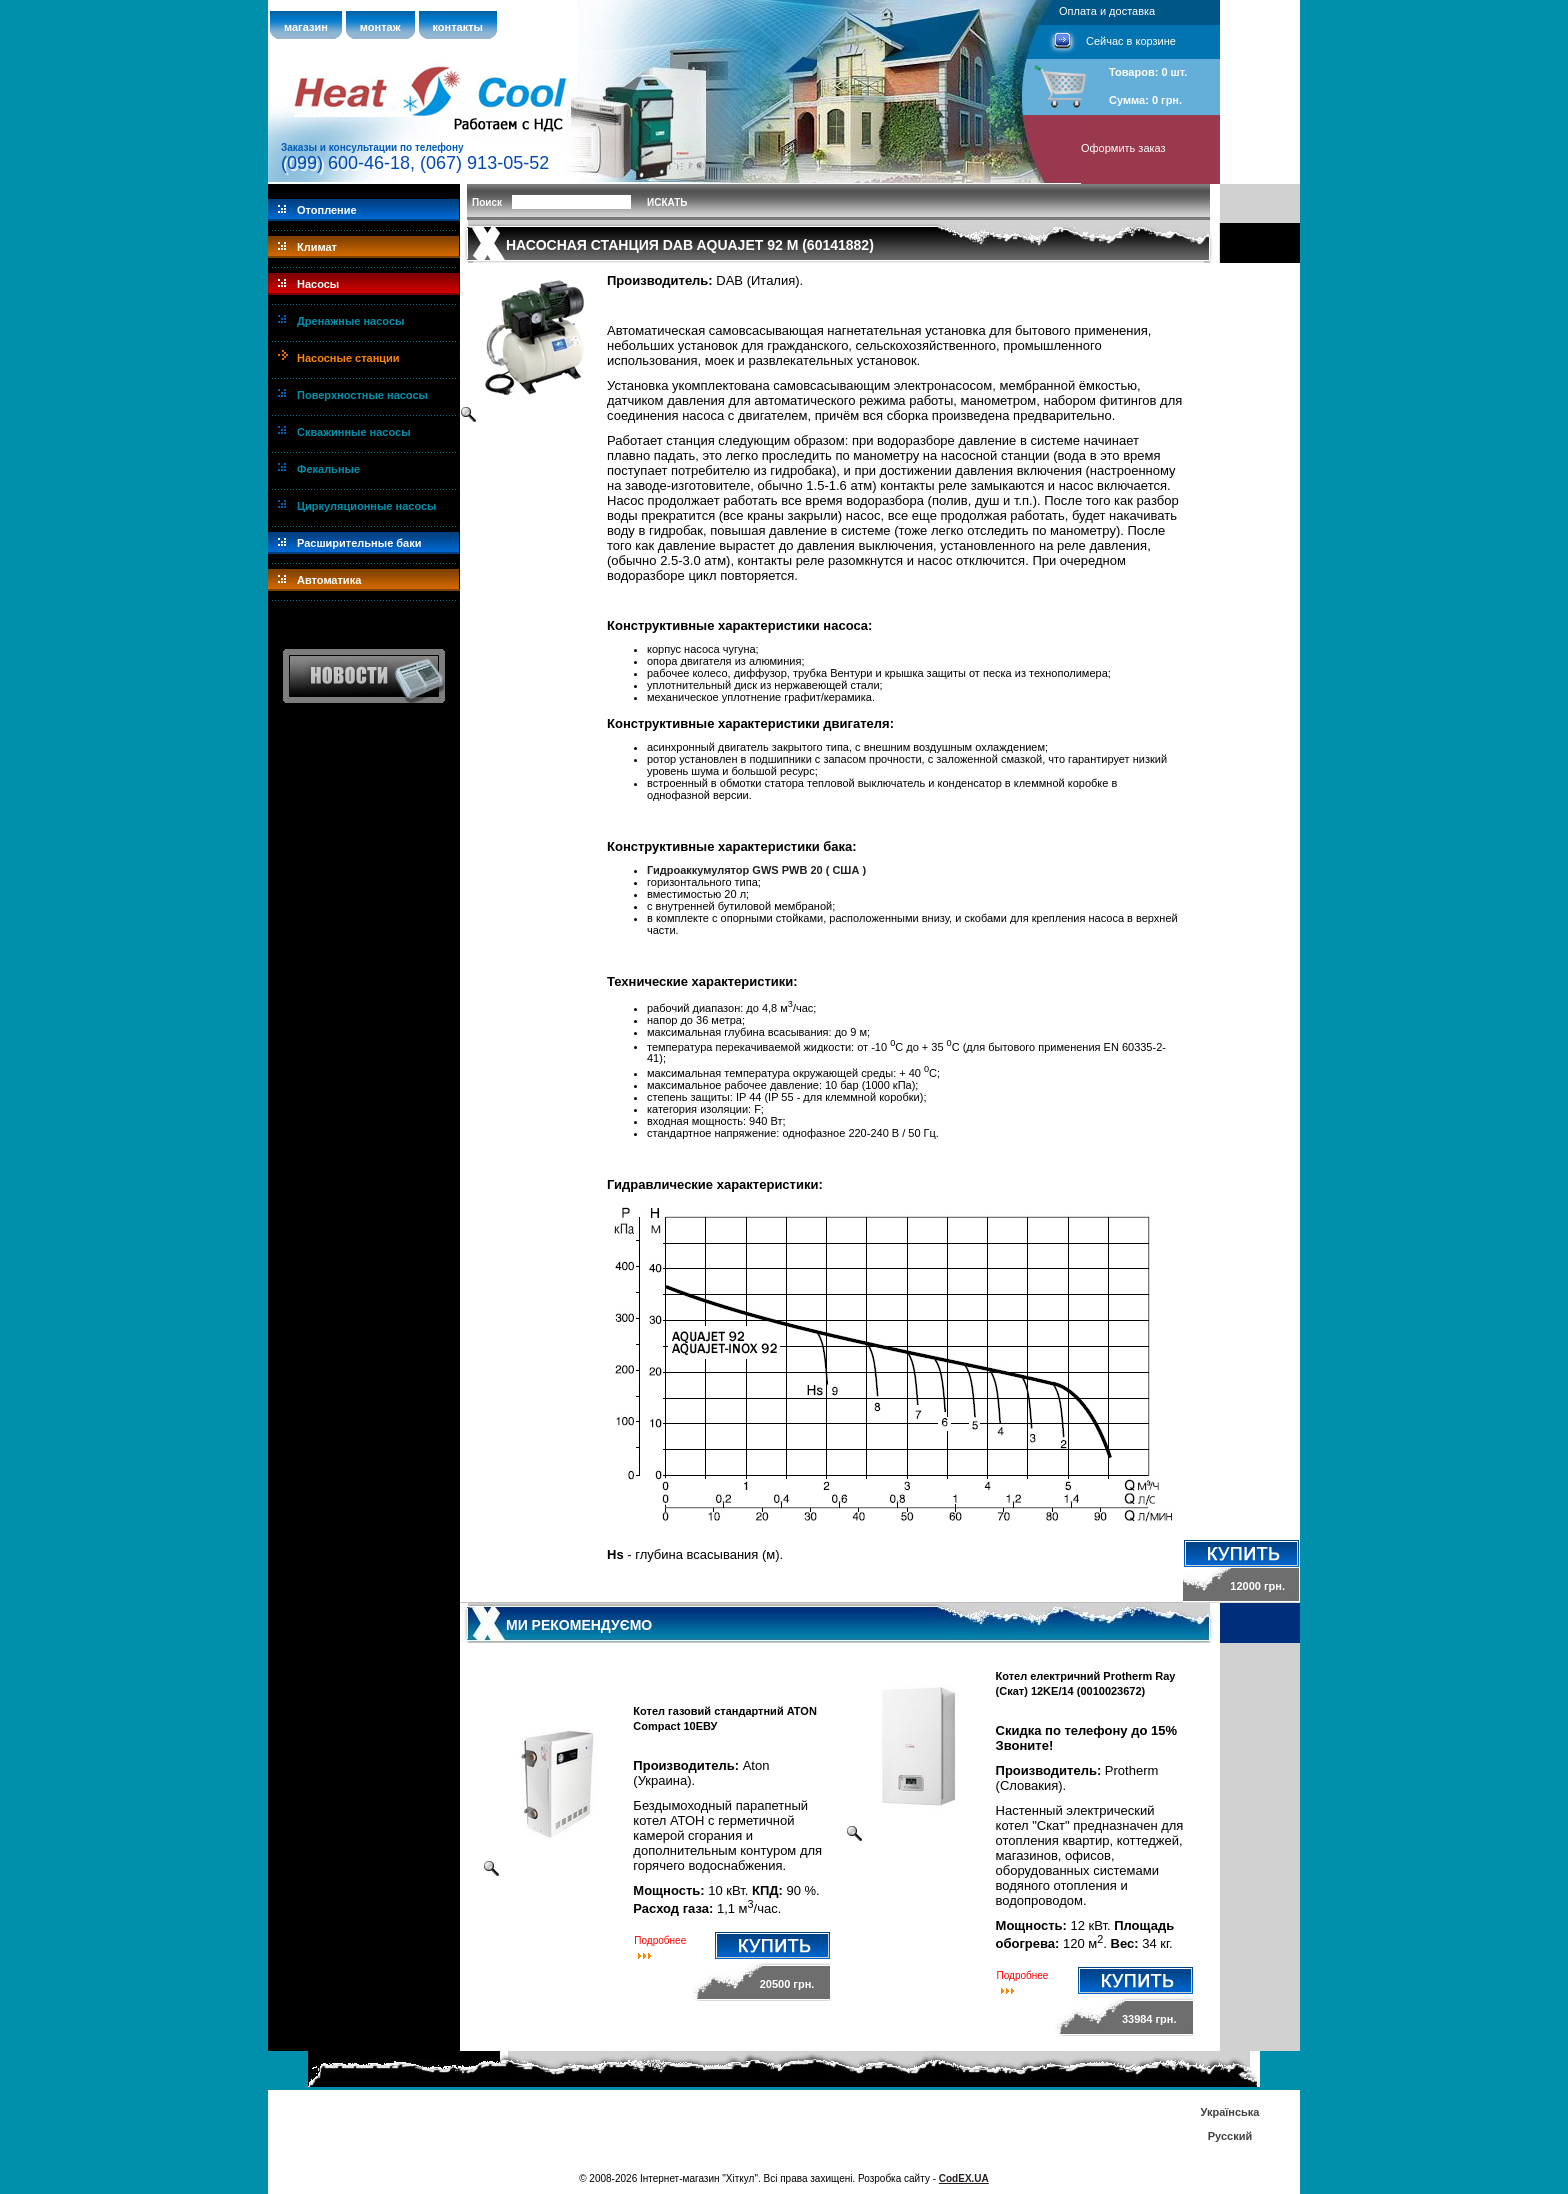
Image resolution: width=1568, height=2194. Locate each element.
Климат (317, 247)
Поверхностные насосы (362, 395)
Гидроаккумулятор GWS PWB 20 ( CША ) (756, 870)
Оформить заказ (1123, 148)
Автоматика (329, 580)
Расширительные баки (359, 543)
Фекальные (328, 469)
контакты (458, 27)
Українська (1229, 2112)
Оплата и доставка (1107, 11)
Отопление (327, 210)
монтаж (380, 27)
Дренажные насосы (350, 321)
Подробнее (660, 1940)
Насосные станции (348, 358)
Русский (1230, 2136)
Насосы (318, 284)
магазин (306, 27)
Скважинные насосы (354, 432)
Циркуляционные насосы (366, 506)
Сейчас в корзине (1131, 41)
